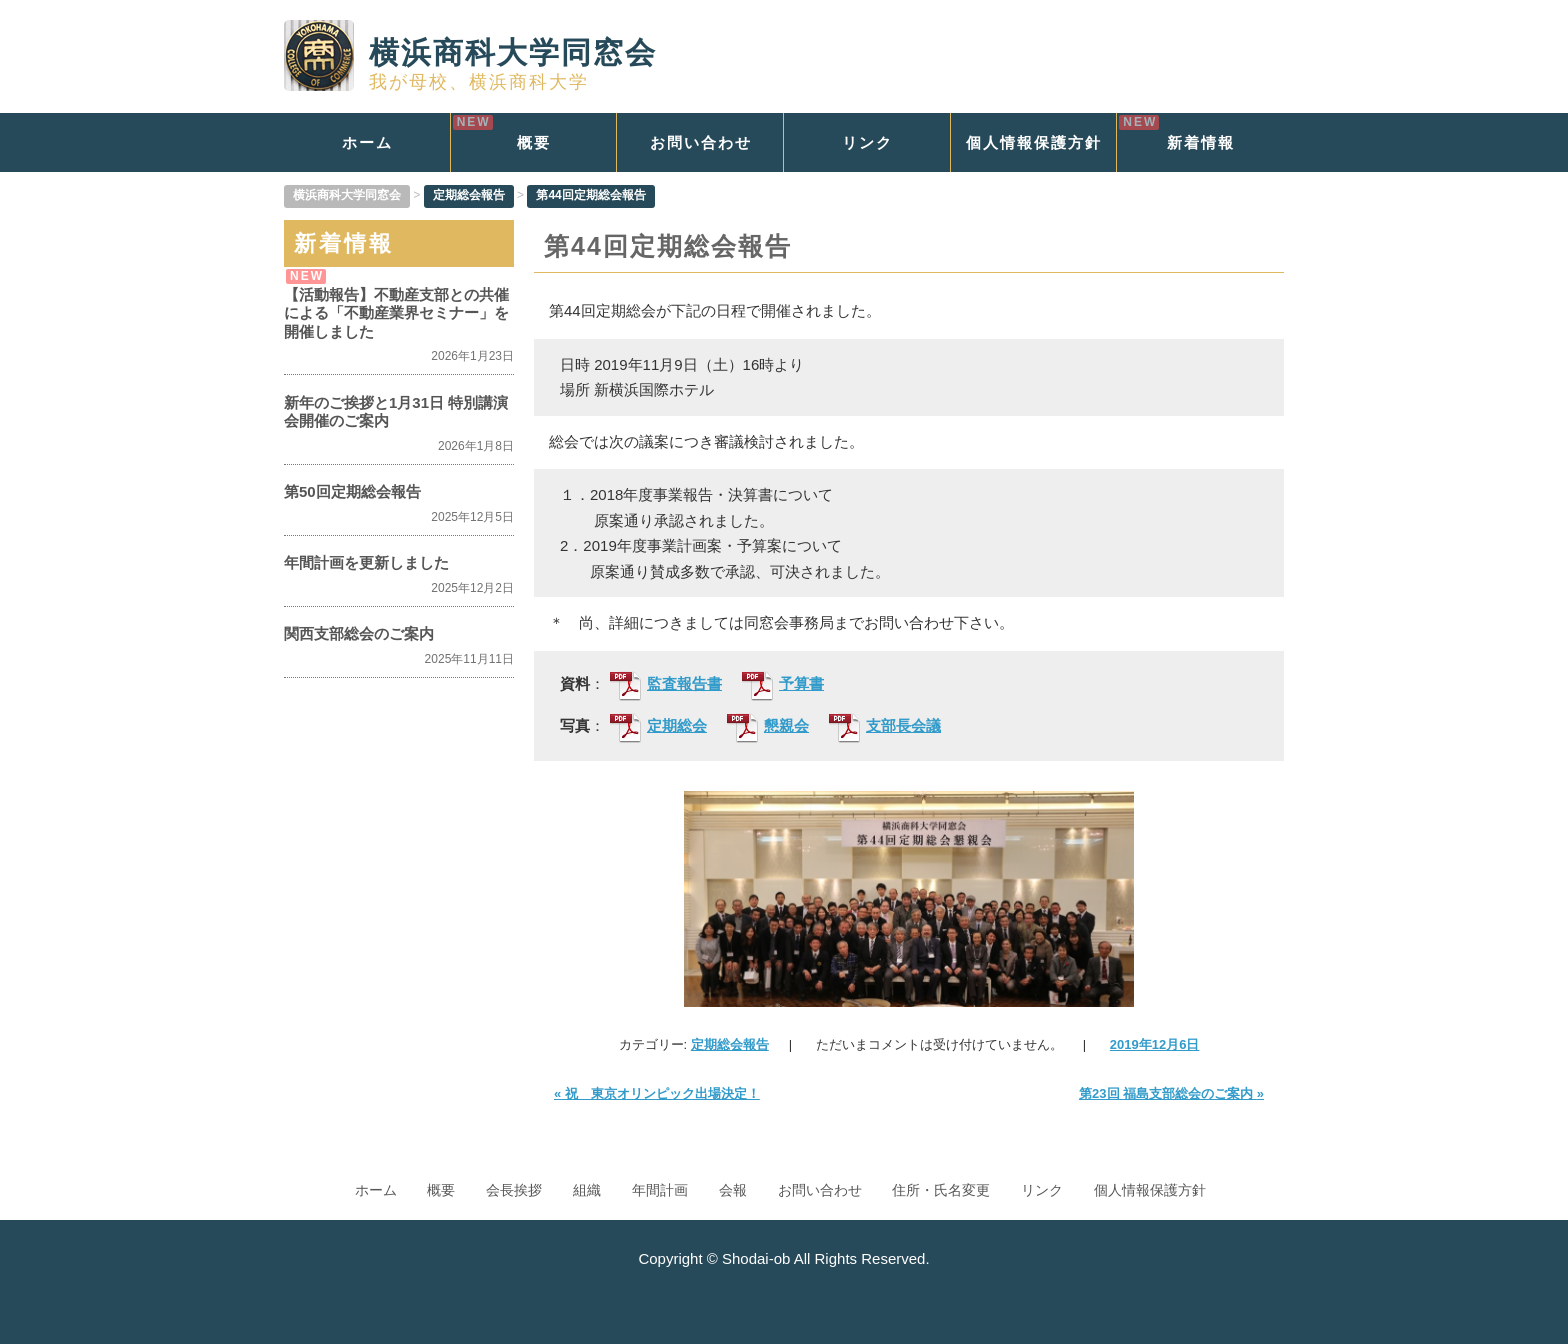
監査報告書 (666, 685)
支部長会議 (885, 727)
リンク (867, 142)
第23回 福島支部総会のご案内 (1171, 1093)
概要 (534, 142)
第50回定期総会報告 (352, 491)
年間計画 (660, 1190)
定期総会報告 (730, 1044)
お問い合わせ (701, 142)
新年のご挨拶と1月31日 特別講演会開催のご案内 (396, 411)
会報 (733, 1190)
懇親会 (768, 727)
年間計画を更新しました (366, 562)
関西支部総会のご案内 (359, 633)
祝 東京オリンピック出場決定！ (657, 1093)
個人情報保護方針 (1034, 142)
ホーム (367, 142)
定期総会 (658, 727)
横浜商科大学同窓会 (470, 52)
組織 (587, 1190)
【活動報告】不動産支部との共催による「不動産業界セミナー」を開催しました (396, 313)
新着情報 (1201, 142)
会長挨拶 (514, 1190)
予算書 (783, 685)
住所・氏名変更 (941, 1190)
